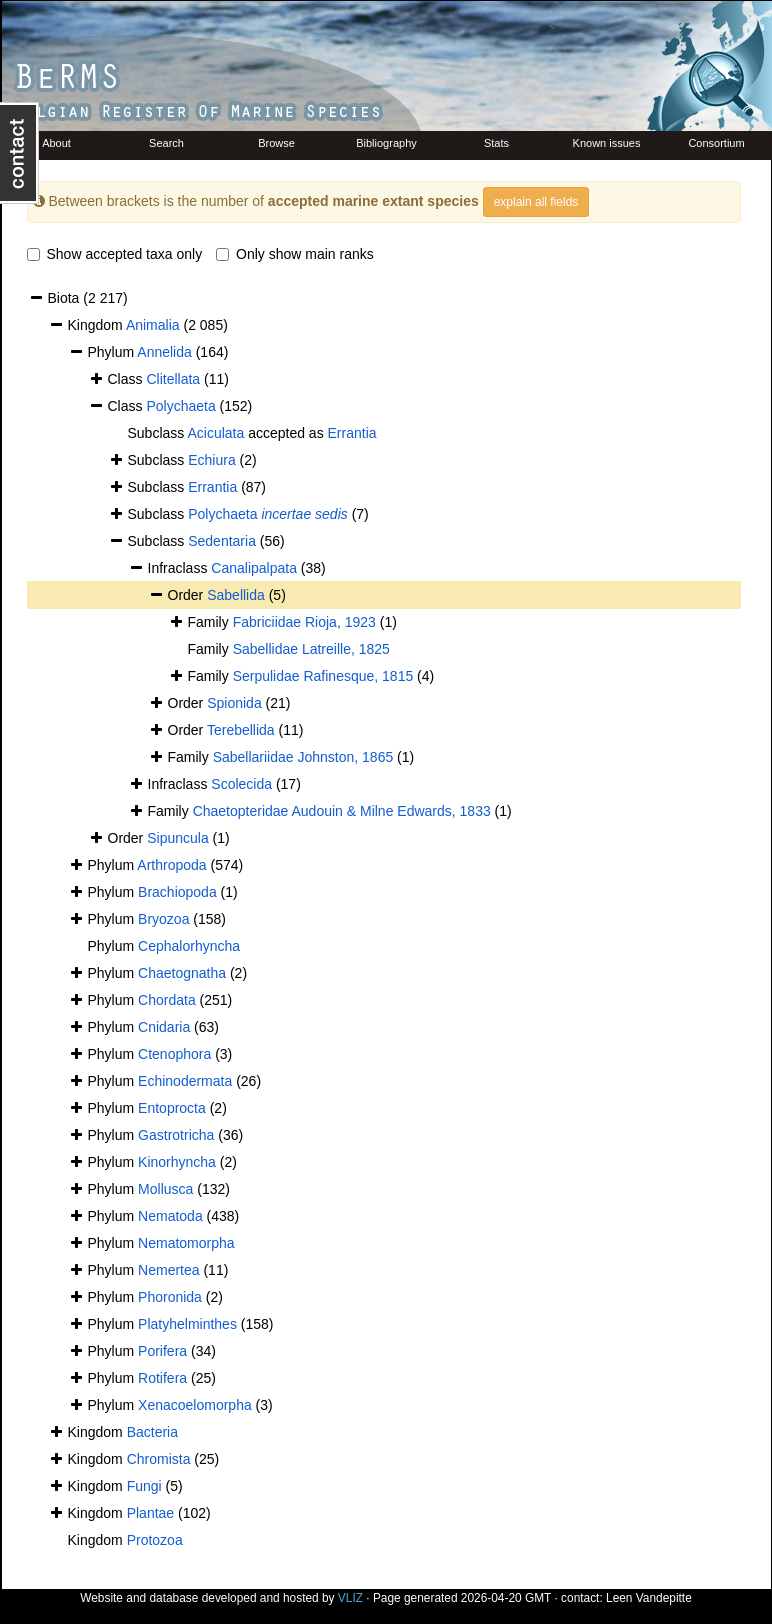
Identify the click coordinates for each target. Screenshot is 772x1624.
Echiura (211, 460)
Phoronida (170, 1297)
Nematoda (170, 1216)
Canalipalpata (254, 568)
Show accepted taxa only (115, 254)
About (56, 143)
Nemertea (168, 1270)
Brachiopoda (177, 892)
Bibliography (386, 143)
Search (166, 143)
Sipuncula (178, 838)
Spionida (234, 703)
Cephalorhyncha (189, 946)
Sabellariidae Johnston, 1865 (303, 757)
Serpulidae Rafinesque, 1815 (323, 676)
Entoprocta (172, 1108)
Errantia (352, 433)
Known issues (607, 143)
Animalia (153, 325)
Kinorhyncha (177, 1162)
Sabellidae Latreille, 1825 (311, 649)
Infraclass (180, 568)
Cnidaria (164, 1027)
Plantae (150, 1513)
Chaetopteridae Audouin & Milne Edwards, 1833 (342, 811)
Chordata (167, 1000)
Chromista (159, 1459)
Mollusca (165, 1189)
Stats (496, 143)
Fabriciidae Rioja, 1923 (304, 622)
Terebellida (241, 730)
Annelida (164, 352)
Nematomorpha (186, 1243)
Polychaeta (180, 406)
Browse (276, 143)
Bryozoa (163, 919)
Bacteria (152, 1432)
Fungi (144, 1486)
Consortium (716, 143)
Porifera (162, 1351)
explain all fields (536, 202)
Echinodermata (185, 1081)
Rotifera (162, 1378)
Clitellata (173, 379)
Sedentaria (222, 541)
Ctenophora (174, 1054)
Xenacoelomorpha (195, 1405)
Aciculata (215, 433)
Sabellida (236, 595)
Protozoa (155, 1540)
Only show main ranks (295, 254)
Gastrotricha (176, 1135)
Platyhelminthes (187, 1324)
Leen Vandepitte (649, 1598)
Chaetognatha (182, 973)
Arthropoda (171, 865)
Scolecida (241, 784)
